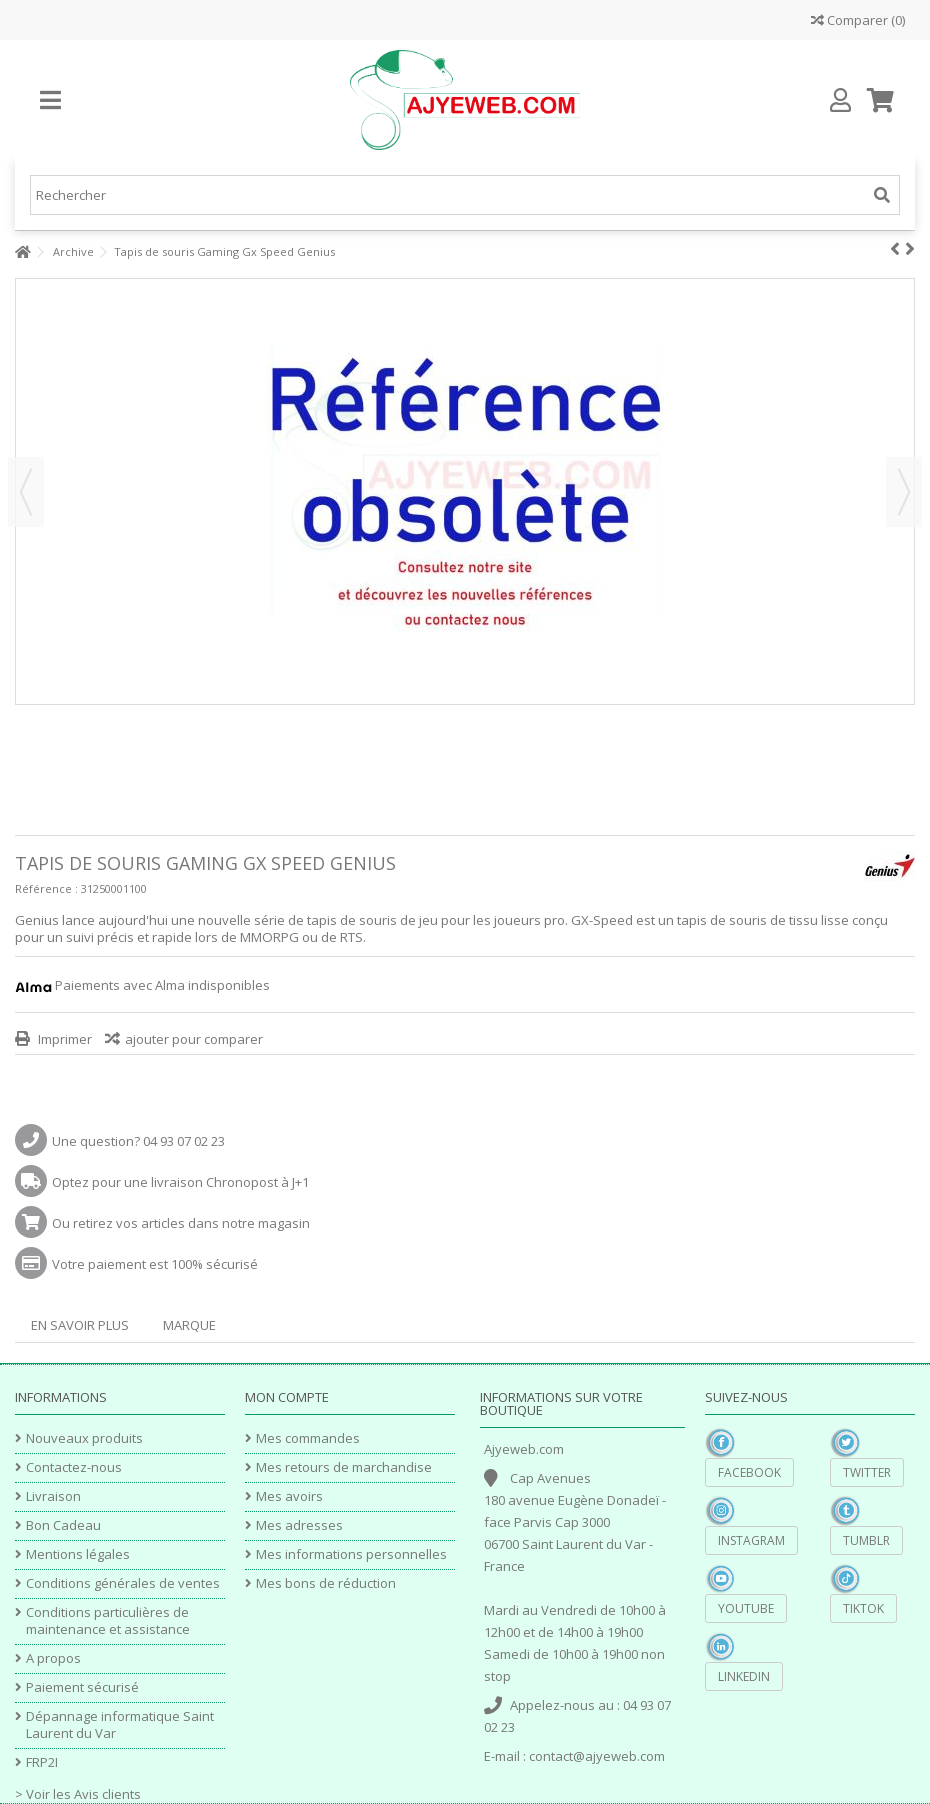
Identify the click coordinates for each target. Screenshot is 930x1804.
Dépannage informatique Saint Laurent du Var (120, 1725)
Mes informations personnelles (351, 1554)
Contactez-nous (74, 1467)
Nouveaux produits (84, 1438)
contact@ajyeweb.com (597, 1756)
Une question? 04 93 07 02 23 (138, 1141)
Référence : (46, 888)
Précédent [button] (26, 492)
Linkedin (744, 1676)
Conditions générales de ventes (123, 1583)
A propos (53, 1658)
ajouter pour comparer (194, 1039)
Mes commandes (308, 1438)
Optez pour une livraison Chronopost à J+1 (180, 1182)
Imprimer (63, 1039)
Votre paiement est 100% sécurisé (155, 1264)
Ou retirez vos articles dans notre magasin (181, 1223)
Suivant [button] (904, 492)
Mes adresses (299, 1525)
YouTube (746, 1608)
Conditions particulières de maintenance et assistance (108, 1621)
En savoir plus (80, 1325)
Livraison (53, 1496)
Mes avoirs (289, 1496)
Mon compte (287, 1397)
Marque (189, 1325)
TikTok (863, 1608)
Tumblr (866, 1540)
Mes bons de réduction (326, 1583)
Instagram (751, 1540)
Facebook (749, 1472)
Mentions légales (78, 1554)
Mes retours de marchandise (344, 1467)
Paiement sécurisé (82, 1687)
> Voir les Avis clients (78, 1794)
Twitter (867, 1472)
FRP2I (42, 1762)
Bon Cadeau (63, 1525)
